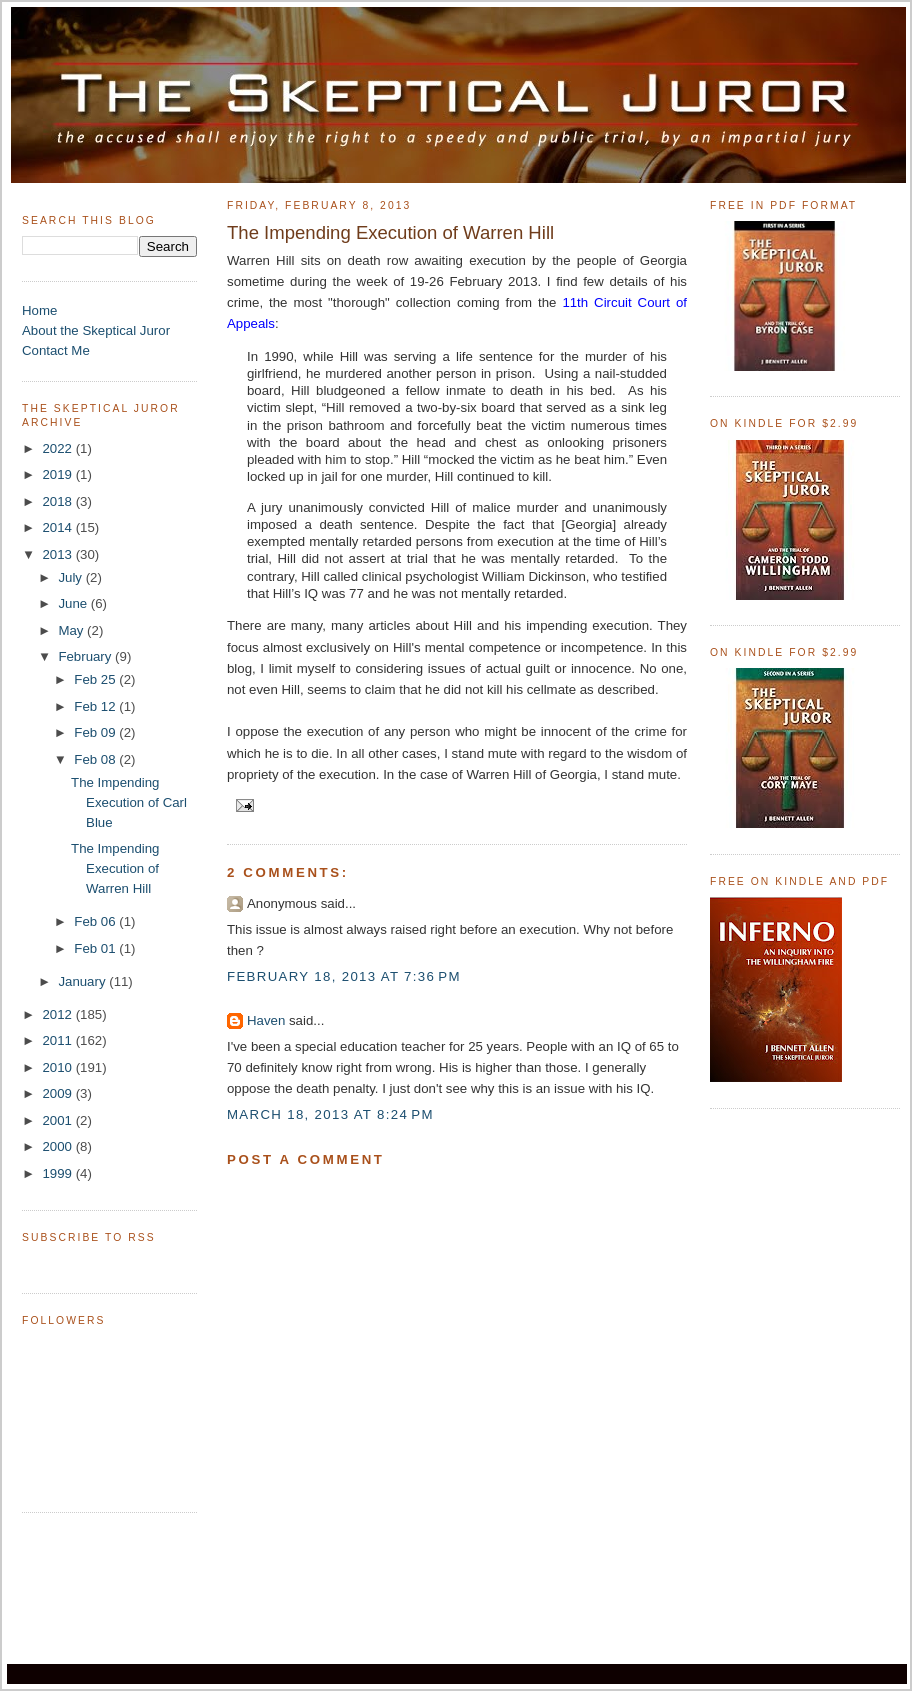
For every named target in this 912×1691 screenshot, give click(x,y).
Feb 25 (96, 679)
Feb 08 (96, 759)
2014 (58, 527)
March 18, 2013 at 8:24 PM (330, 1114)
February (86, 656)
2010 (58, 1067)
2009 (58, 1093)
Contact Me (56, 350)
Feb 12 (96, 706)
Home (39, 310)
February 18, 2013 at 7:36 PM (344, 976)
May (72, 630)
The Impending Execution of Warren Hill (115, 868)
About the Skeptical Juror (96, 330)
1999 (58, 1173)
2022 (58, 448)
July (71, 577)
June (74, 603)
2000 (58, 1146)
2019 (58, 474)
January (83, 981)
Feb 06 (96, 921)
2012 (58, 1014)
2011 (58, 1040)
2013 (58, 554)
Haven (266, 1020)
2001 (58, 1120)
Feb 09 (96, 732)
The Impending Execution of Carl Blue (129, 802)
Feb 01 (96, 948)
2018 (58, 501)
